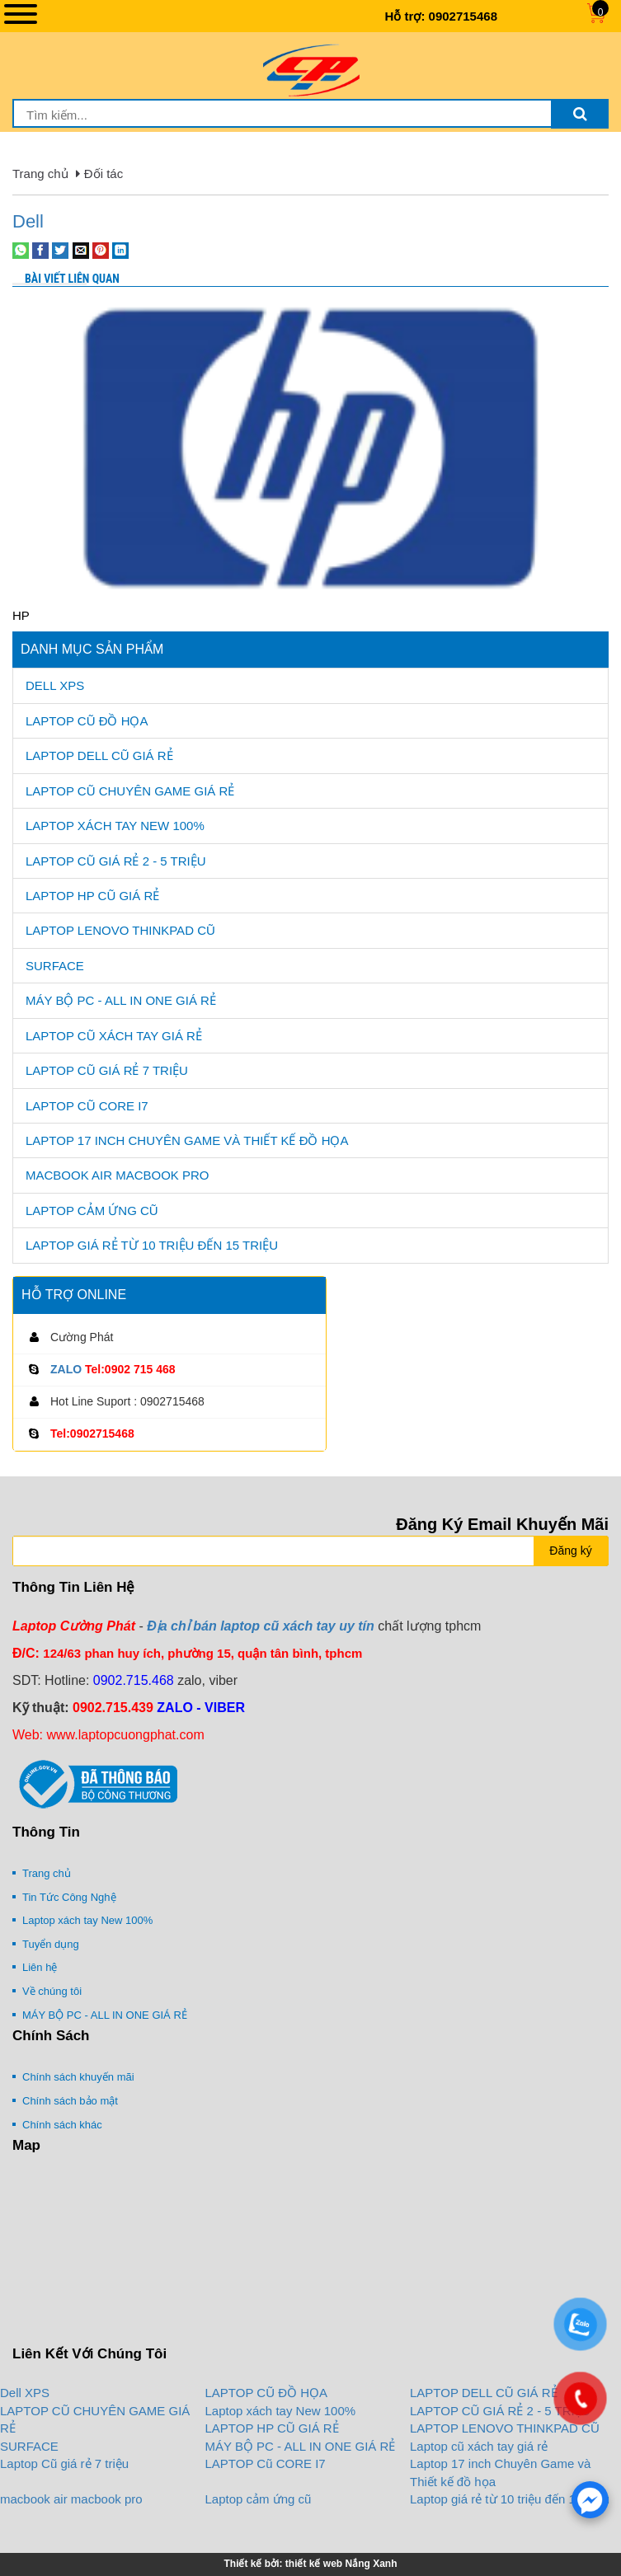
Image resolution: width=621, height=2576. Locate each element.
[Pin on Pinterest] (100, 249)
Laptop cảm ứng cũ (92, 1211)
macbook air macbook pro (117, 1175)
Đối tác (103, 174)
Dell (28, 221)
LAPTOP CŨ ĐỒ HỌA (87, 721)
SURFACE (55, 966)
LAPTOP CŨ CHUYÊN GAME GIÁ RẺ (130, 791)
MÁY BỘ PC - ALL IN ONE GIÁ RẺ (121, 1000)
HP (21, 615)
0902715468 (463, 16)
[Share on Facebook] (40, 249)
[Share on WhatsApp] (20, 249)
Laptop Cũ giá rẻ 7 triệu (107, 1070)
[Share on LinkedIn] (120, 249)
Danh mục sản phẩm (92, 649)
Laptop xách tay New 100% (115, 826)
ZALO (66, 1369)
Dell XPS (55, 685)
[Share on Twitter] (60, 249)
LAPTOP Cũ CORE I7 (87, 1106)
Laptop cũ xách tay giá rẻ (114, 1036)
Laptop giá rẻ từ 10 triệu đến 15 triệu (152, 1245)
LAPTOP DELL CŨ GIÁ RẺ (99, 755)
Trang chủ (40, 174)
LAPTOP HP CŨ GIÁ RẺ (92, 896)
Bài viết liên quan (72, 278)
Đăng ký (570, 1550)
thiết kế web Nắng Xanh (341, 2563)
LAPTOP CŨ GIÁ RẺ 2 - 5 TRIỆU (116, 861)
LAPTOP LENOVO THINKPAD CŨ (120, 930)
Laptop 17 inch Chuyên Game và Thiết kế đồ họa (187, 1140)
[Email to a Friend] (81, 249)
